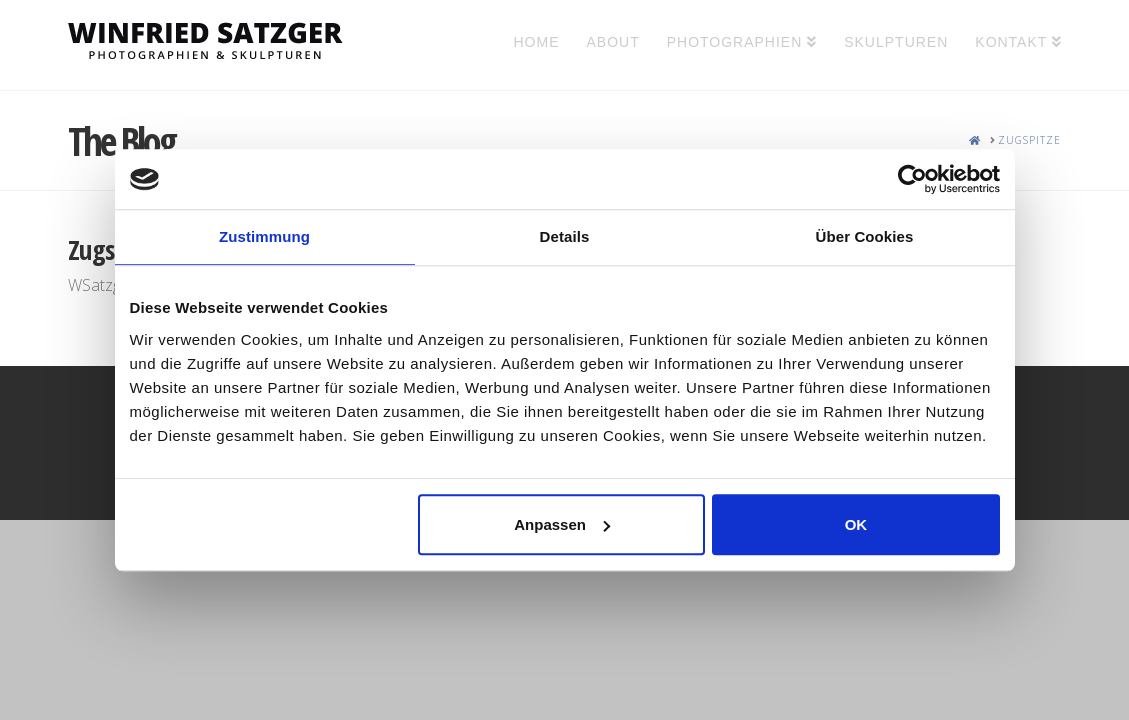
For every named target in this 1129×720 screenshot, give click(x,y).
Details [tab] (565, 236)
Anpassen (562, 524)
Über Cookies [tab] (865, 236)
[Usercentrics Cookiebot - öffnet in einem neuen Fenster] (912, 179)
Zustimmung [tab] (264, 236)
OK (856, 524)
